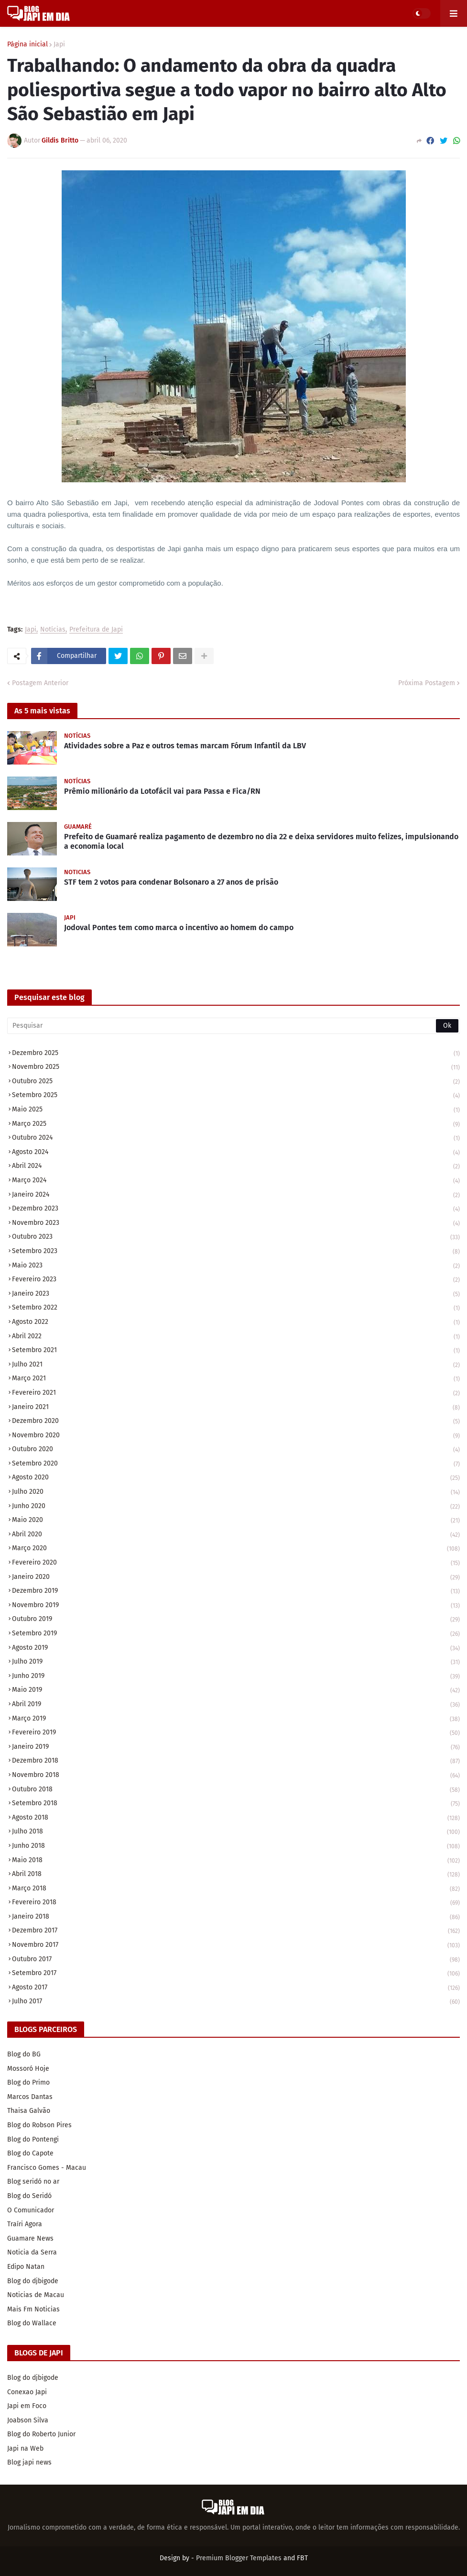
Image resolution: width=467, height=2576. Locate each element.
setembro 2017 (236, 1974)
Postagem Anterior (40, 683)
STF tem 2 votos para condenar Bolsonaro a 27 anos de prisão (171, 882)
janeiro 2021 (236, 1408)
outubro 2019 (236, 1620)
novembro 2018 (236, 1776)
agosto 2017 (236, 1988)
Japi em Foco (26, 2406)
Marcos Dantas (30, 2097)
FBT (302, 2558)
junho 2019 (236, 1677)
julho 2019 (236, 1662)
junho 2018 (236, 1847)
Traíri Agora (24, 2224)
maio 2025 (236, 1110)
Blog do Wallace (31, 2323)
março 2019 (236, 1719)
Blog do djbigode (32, 2281)
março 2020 (236, 1549)
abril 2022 (236, 1337)
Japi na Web (25, 2448)
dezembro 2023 (236, 1209)
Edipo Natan (25, 2267)
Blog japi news (29, 2462)
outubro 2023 (236, 1237)
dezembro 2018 (236, 1761)
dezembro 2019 (236, 1592)
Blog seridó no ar (33, 2181)
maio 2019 (236, 1691)
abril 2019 (236, 1705)
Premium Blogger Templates (239, 2558)
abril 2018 (236, 1875)
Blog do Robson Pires (39, 2125)
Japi (59, 44)
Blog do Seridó (29, 2196)
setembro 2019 (236, 1634)
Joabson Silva (27, 2420)
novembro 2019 (236, 1606)
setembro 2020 (236, 1464)
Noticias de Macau (35, 2295)
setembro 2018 (236, 1804)
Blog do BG (24, 2054)
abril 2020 (236, 1535)
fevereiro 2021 (236, 1393)
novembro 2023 (236, 1224)
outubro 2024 (236, 1138)
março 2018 (236, 1889)
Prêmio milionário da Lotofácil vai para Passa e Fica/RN (162, 791)
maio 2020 (236, 1521)
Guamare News (30, 2238)
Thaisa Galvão (28, 2111)
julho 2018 (236, 1832)
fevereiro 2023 (236, 1280)
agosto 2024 (236, 1153)
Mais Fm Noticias (33, 2309)
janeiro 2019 (236, 1748)
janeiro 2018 (236, 1917)
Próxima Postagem (426, 683)
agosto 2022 (236, 1323)
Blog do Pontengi (33, 2139)
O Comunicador (30, 2210)
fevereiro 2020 (236, 1563)
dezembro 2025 (236, 1054)
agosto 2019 (236, 1648)
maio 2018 (236, 1861)
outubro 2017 (236, 1960)
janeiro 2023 (236, 1294)
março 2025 (236, 1125)
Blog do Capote (30, 2153)
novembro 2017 (236, 1946)
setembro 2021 (236, 1351)
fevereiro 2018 (236, 1903)
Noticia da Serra (32, 2252)
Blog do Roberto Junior (41, 2434)
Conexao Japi (27, 2392)
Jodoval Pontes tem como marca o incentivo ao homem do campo (178, 927)
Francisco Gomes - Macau (46, 2168)
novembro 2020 (236, 1436)
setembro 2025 (236, 1096)
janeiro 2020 (236, 1578)
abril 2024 (236, 1167)
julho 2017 (236, 2001)
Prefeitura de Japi (96, 629)
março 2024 (236, 1181)
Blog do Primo (28, 2082)
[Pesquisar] (233, 1026)
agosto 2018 (236, 1818)
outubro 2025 (236, 1082)
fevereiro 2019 (236, 1733)
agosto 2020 (236, 1478)
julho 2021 (236, 1365)
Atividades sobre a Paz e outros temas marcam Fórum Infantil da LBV (185, 745)
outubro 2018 (236, 1790)
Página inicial (27, 44)
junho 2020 (236, 1507)
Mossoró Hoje (28, 2069)
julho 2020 (236, 1493)
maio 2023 (236, 1266)
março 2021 (236, 1379)
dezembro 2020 (236, 1422)
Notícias (52, 629)
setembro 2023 (236, 1252)
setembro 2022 (236, 1308)
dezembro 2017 (236, 1931)
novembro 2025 (236, 1068)
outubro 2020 (236, 1450)
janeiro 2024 (236, 1195)
